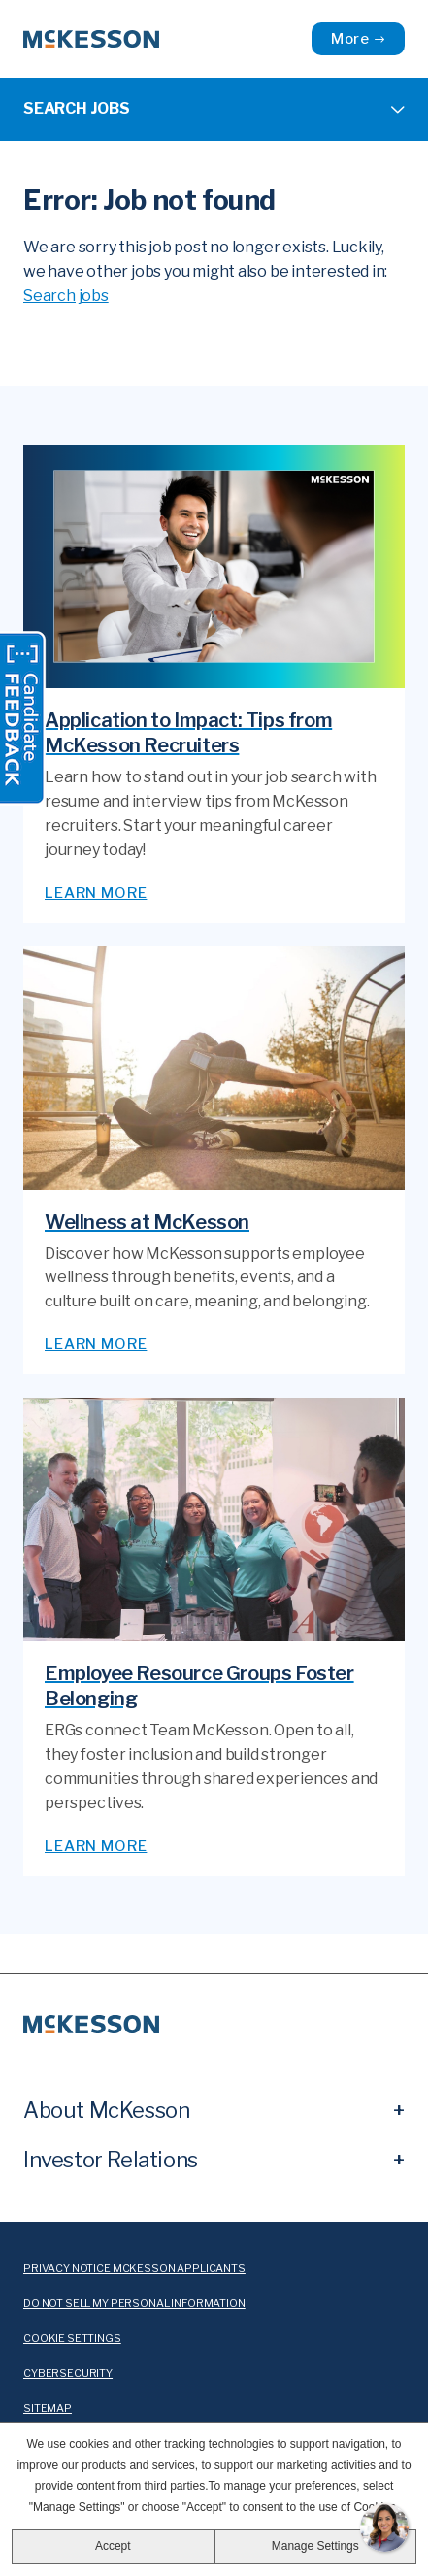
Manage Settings (315, 2546)
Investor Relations (110, 2160)
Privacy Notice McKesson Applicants (134, 2268)
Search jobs (66, 295)
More (350, 39)
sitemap (47, 2408)
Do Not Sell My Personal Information (134, 2303)
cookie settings (72, 2338)
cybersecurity (68, 2373)
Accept (113, 2546)
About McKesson (106, 2110)
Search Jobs (76, 108)
